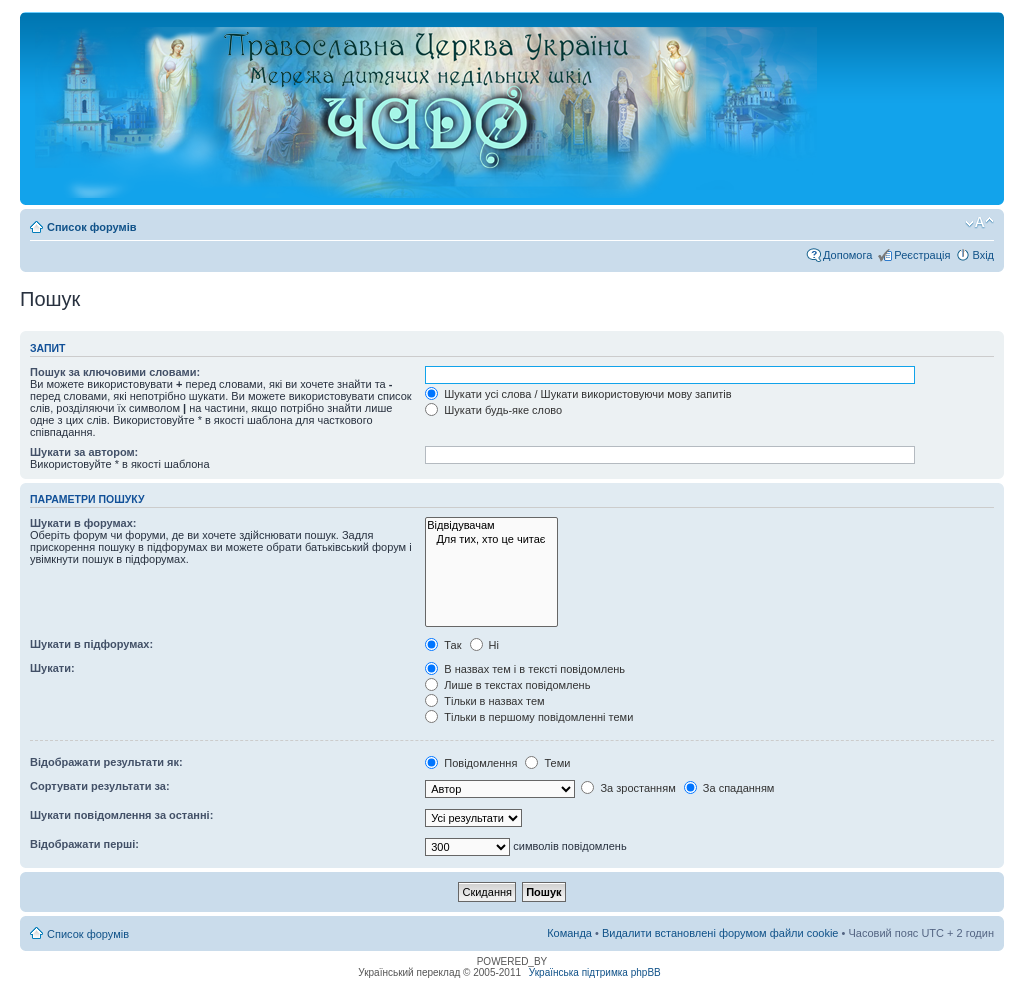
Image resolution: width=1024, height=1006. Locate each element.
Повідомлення (471, 763)
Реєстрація (922, 255)
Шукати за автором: (84, 452)
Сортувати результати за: (100, 786)
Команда (569, 933)
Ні (484, 645)
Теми (547, 763)
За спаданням (729, 788)
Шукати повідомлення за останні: (121, 815)
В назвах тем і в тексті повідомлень (525, 669)
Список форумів (91, 227)
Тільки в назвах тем (484, 701)
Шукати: (52, 668)
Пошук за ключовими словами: (115, 372)
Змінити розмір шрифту (979, 223)
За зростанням (628, 788)
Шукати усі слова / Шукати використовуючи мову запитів (578, 394)
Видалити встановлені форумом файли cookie (720, 933)
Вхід (983, 255)
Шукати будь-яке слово (493, 410)
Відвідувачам (491, 525)
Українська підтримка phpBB (595, 972)
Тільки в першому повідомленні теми (529, 717)
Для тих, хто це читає (491, 539)
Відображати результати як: (106, 762)
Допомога (847, 255)
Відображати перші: (84, 844)
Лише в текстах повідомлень (507, 685)
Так (443, 645)
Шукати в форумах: (83, 523)
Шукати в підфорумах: (91, 644)
